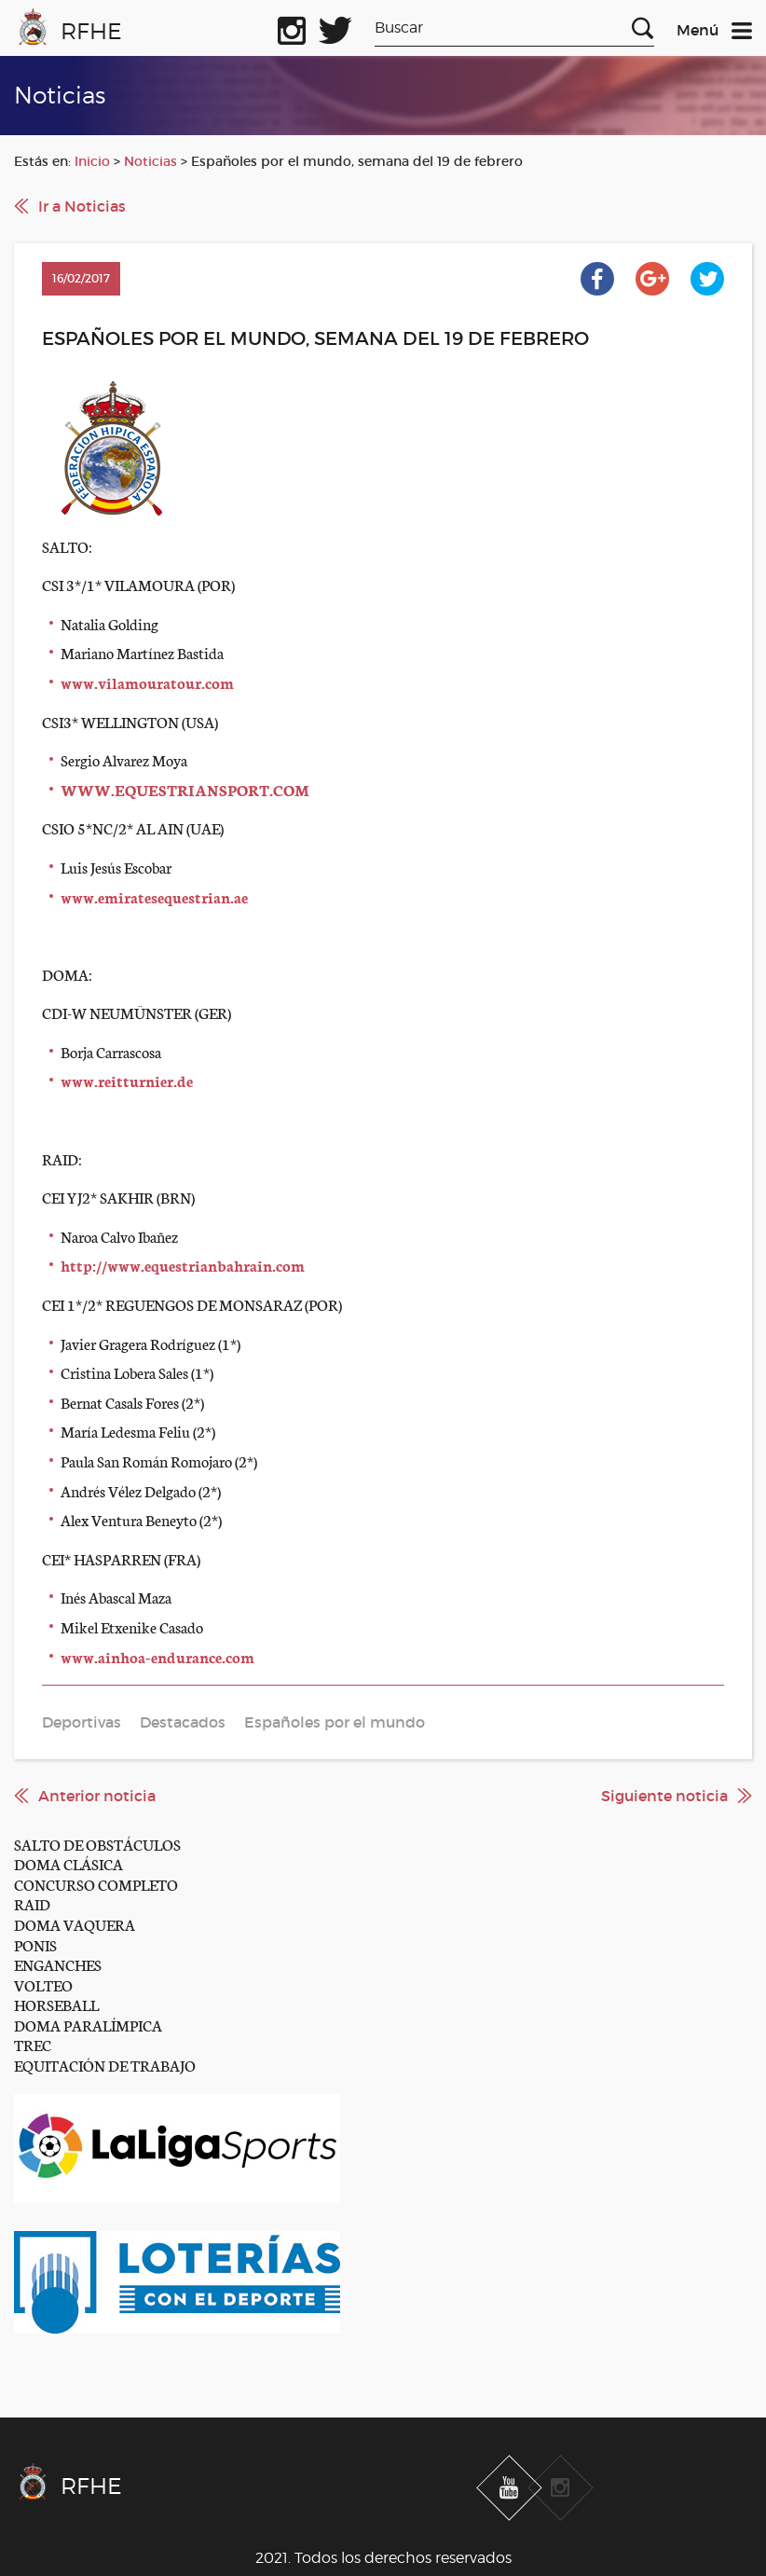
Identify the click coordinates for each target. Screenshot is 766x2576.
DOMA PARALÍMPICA (88, 2024)
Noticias (150, 161)
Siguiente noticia (664, 1795)
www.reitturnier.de (127, 1080)
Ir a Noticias (82, 206)
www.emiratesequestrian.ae (154, 896)
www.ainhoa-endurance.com (157, 1656)
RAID (32, 1903)
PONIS (35, 1944)
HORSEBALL (56, 2004)
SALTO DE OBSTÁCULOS (97, 1843)
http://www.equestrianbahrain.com (183, 1264)
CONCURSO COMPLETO (96, 1883)
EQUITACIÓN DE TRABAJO (105, 2064)
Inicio (92, 161)
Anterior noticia (97, 1795)
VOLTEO (43, 1984)
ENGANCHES (58, 1964)
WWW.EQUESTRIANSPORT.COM (185, 789)
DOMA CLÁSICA (68, 1863)
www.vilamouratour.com (147, 682)
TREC (32, 2044)
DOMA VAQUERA (74, 1924)
